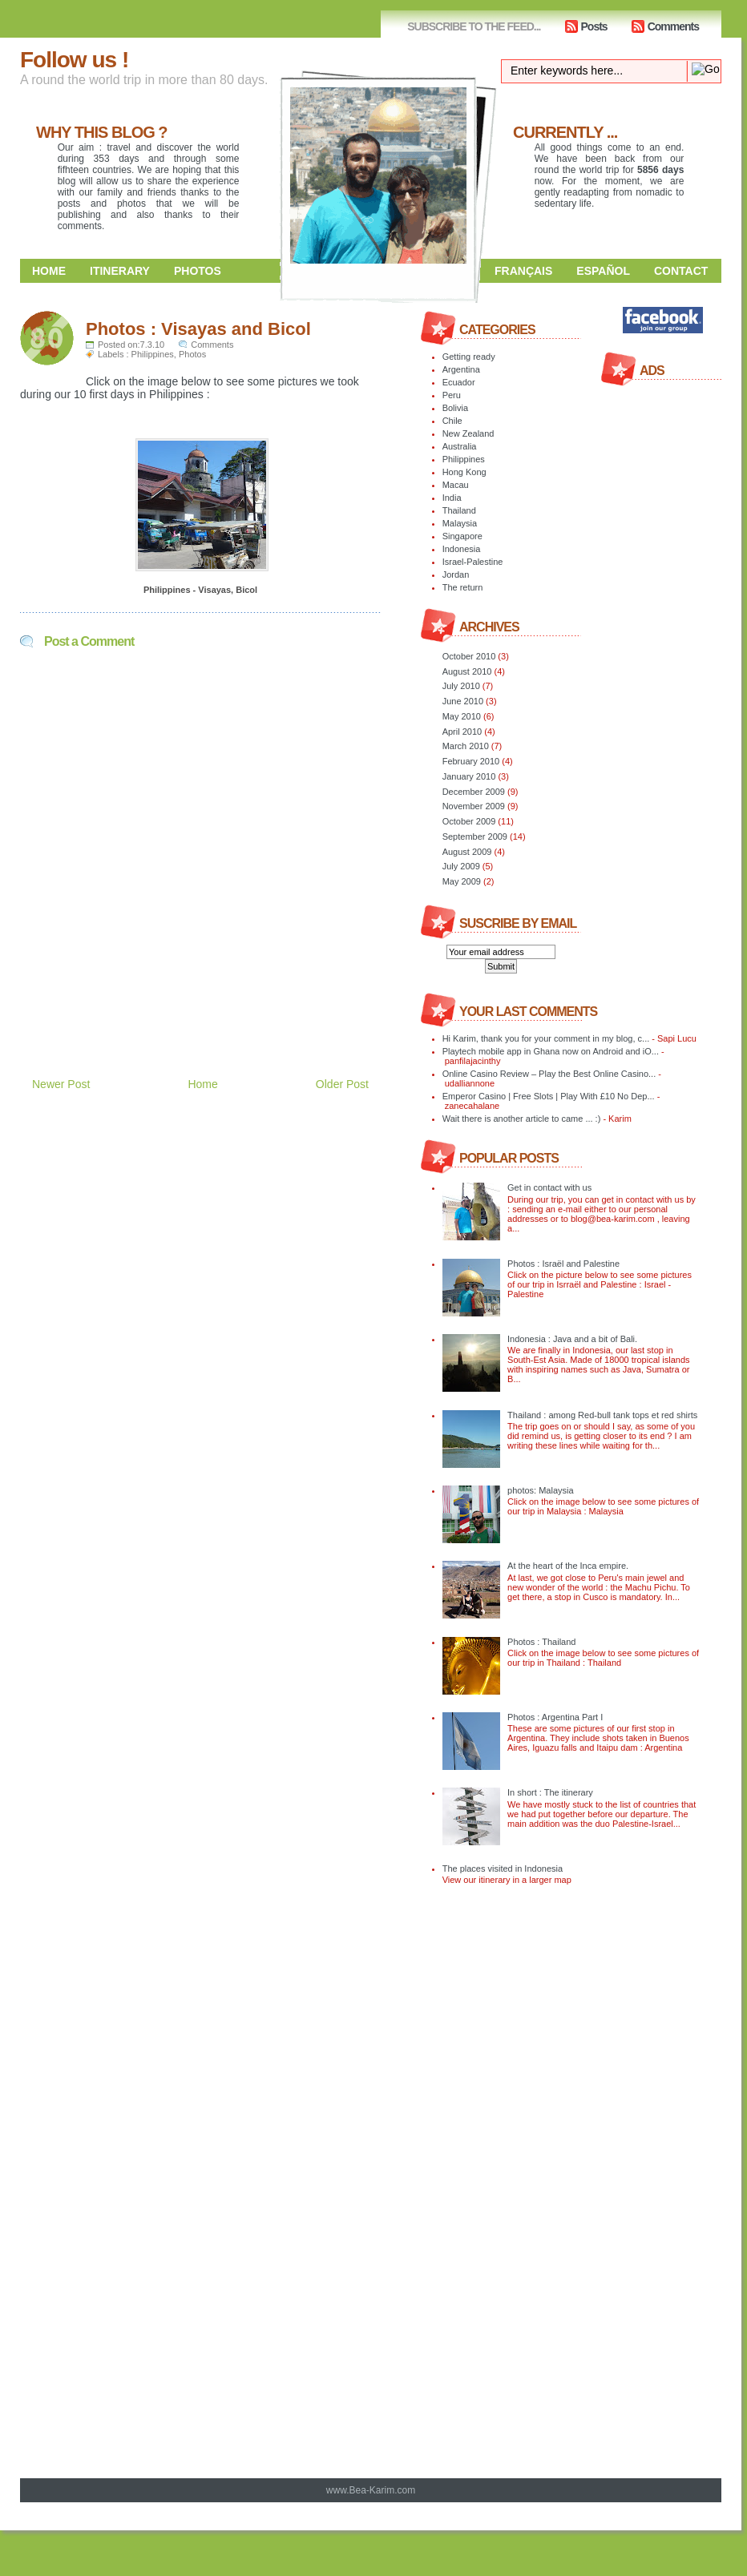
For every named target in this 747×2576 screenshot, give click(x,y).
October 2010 (469, 656)
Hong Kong (464, 472)
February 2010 (471, 761)
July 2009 (461, 866)
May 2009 (461, 881)
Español (603, 270)
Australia (459, 446)
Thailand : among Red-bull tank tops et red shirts (602, 1415)
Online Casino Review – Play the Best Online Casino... (549, 1073)
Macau (455, 485)
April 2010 (462, 731)
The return (462, 587)
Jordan (456, 574)
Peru (451, 395)
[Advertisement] (207, 1000)
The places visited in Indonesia (502, 1868)
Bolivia (455, 408)
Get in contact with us (549, 1187)
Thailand (459, 510)
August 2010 (467, 671)
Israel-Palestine (472, 561)
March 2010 (465, 746)
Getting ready (468, 356)
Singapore (462, 536)
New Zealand (468, 433)
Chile (452, 420)
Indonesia (461, 549)
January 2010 (469, 776)
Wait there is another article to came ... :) (521, 1118)
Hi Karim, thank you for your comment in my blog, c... (546, 1038)
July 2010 (461, 686)
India (452, 497)
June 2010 (462, 701)
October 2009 (469, 821)
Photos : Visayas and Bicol (198, 329)
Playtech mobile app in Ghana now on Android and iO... (550, 1051)
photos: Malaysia (540, 1490)
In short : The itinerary (550, 1792)
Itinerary (120, 270)
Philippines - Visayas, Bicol (200, 590)
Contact (681, 270)
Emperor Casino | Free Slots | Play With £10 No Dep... (548, 1096)
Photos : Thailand (541, 1642)
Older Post (342, 1084)
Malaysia (459, 523)
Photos (197, 270)
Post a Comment (89, 641)
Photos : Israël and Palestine (563, 1263)
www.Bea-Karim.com (370, 2490)
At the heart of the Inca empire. (567, 1565)
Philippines (152, 354)
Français (523, 270)
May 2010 (461, 716)
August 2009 (467, 852)
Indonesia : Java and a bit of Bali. (572, 1339)
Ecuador (458, 382)
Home (49, 270)
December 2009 (473, 791)
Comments (673, 26)
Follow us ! (74, 59)
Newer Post (61, 1084)
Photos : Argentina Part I (555, 1717)
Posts (594, 26)
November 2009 (473, 806)
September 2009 (474, 836)
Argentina (461, 369)
